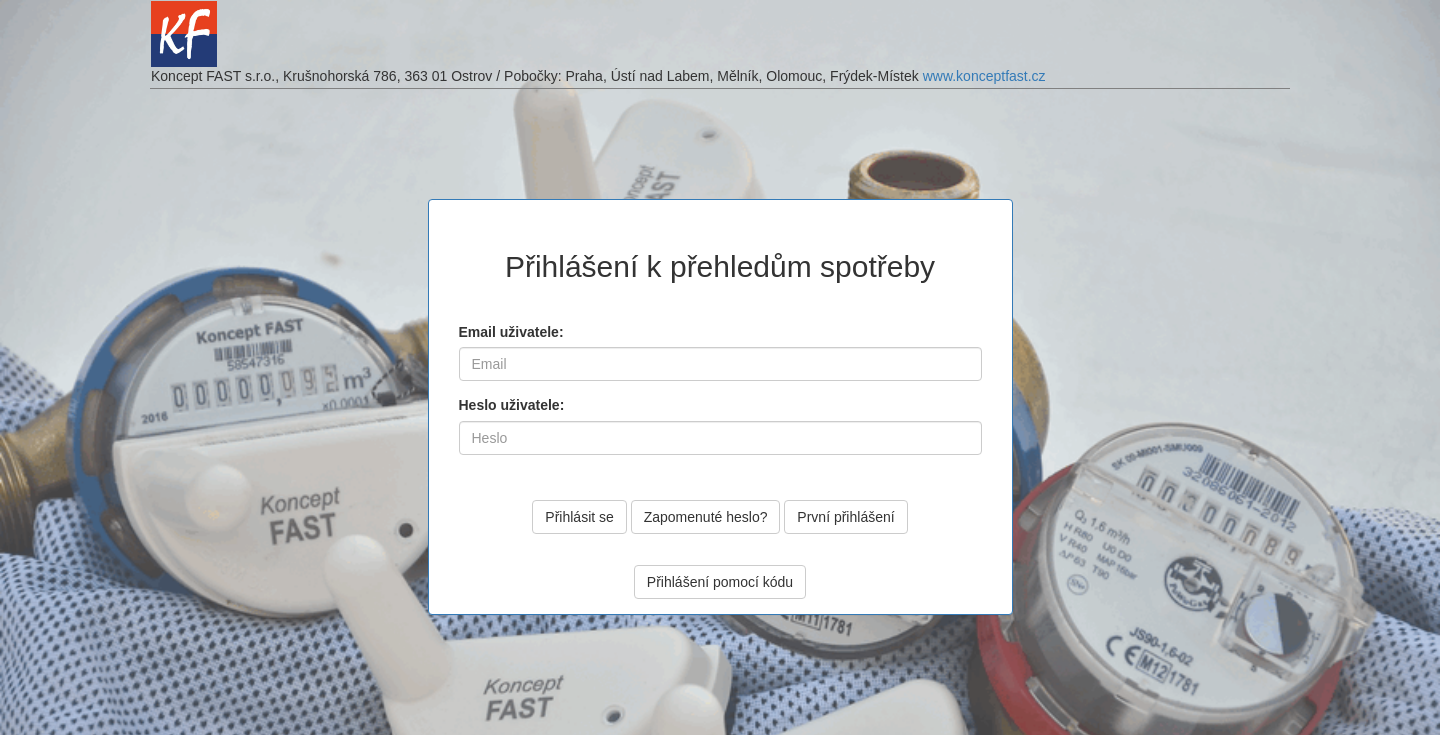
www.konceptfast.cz (984, 76)
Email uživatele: (511, 332)
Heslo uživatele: (512, 405)
